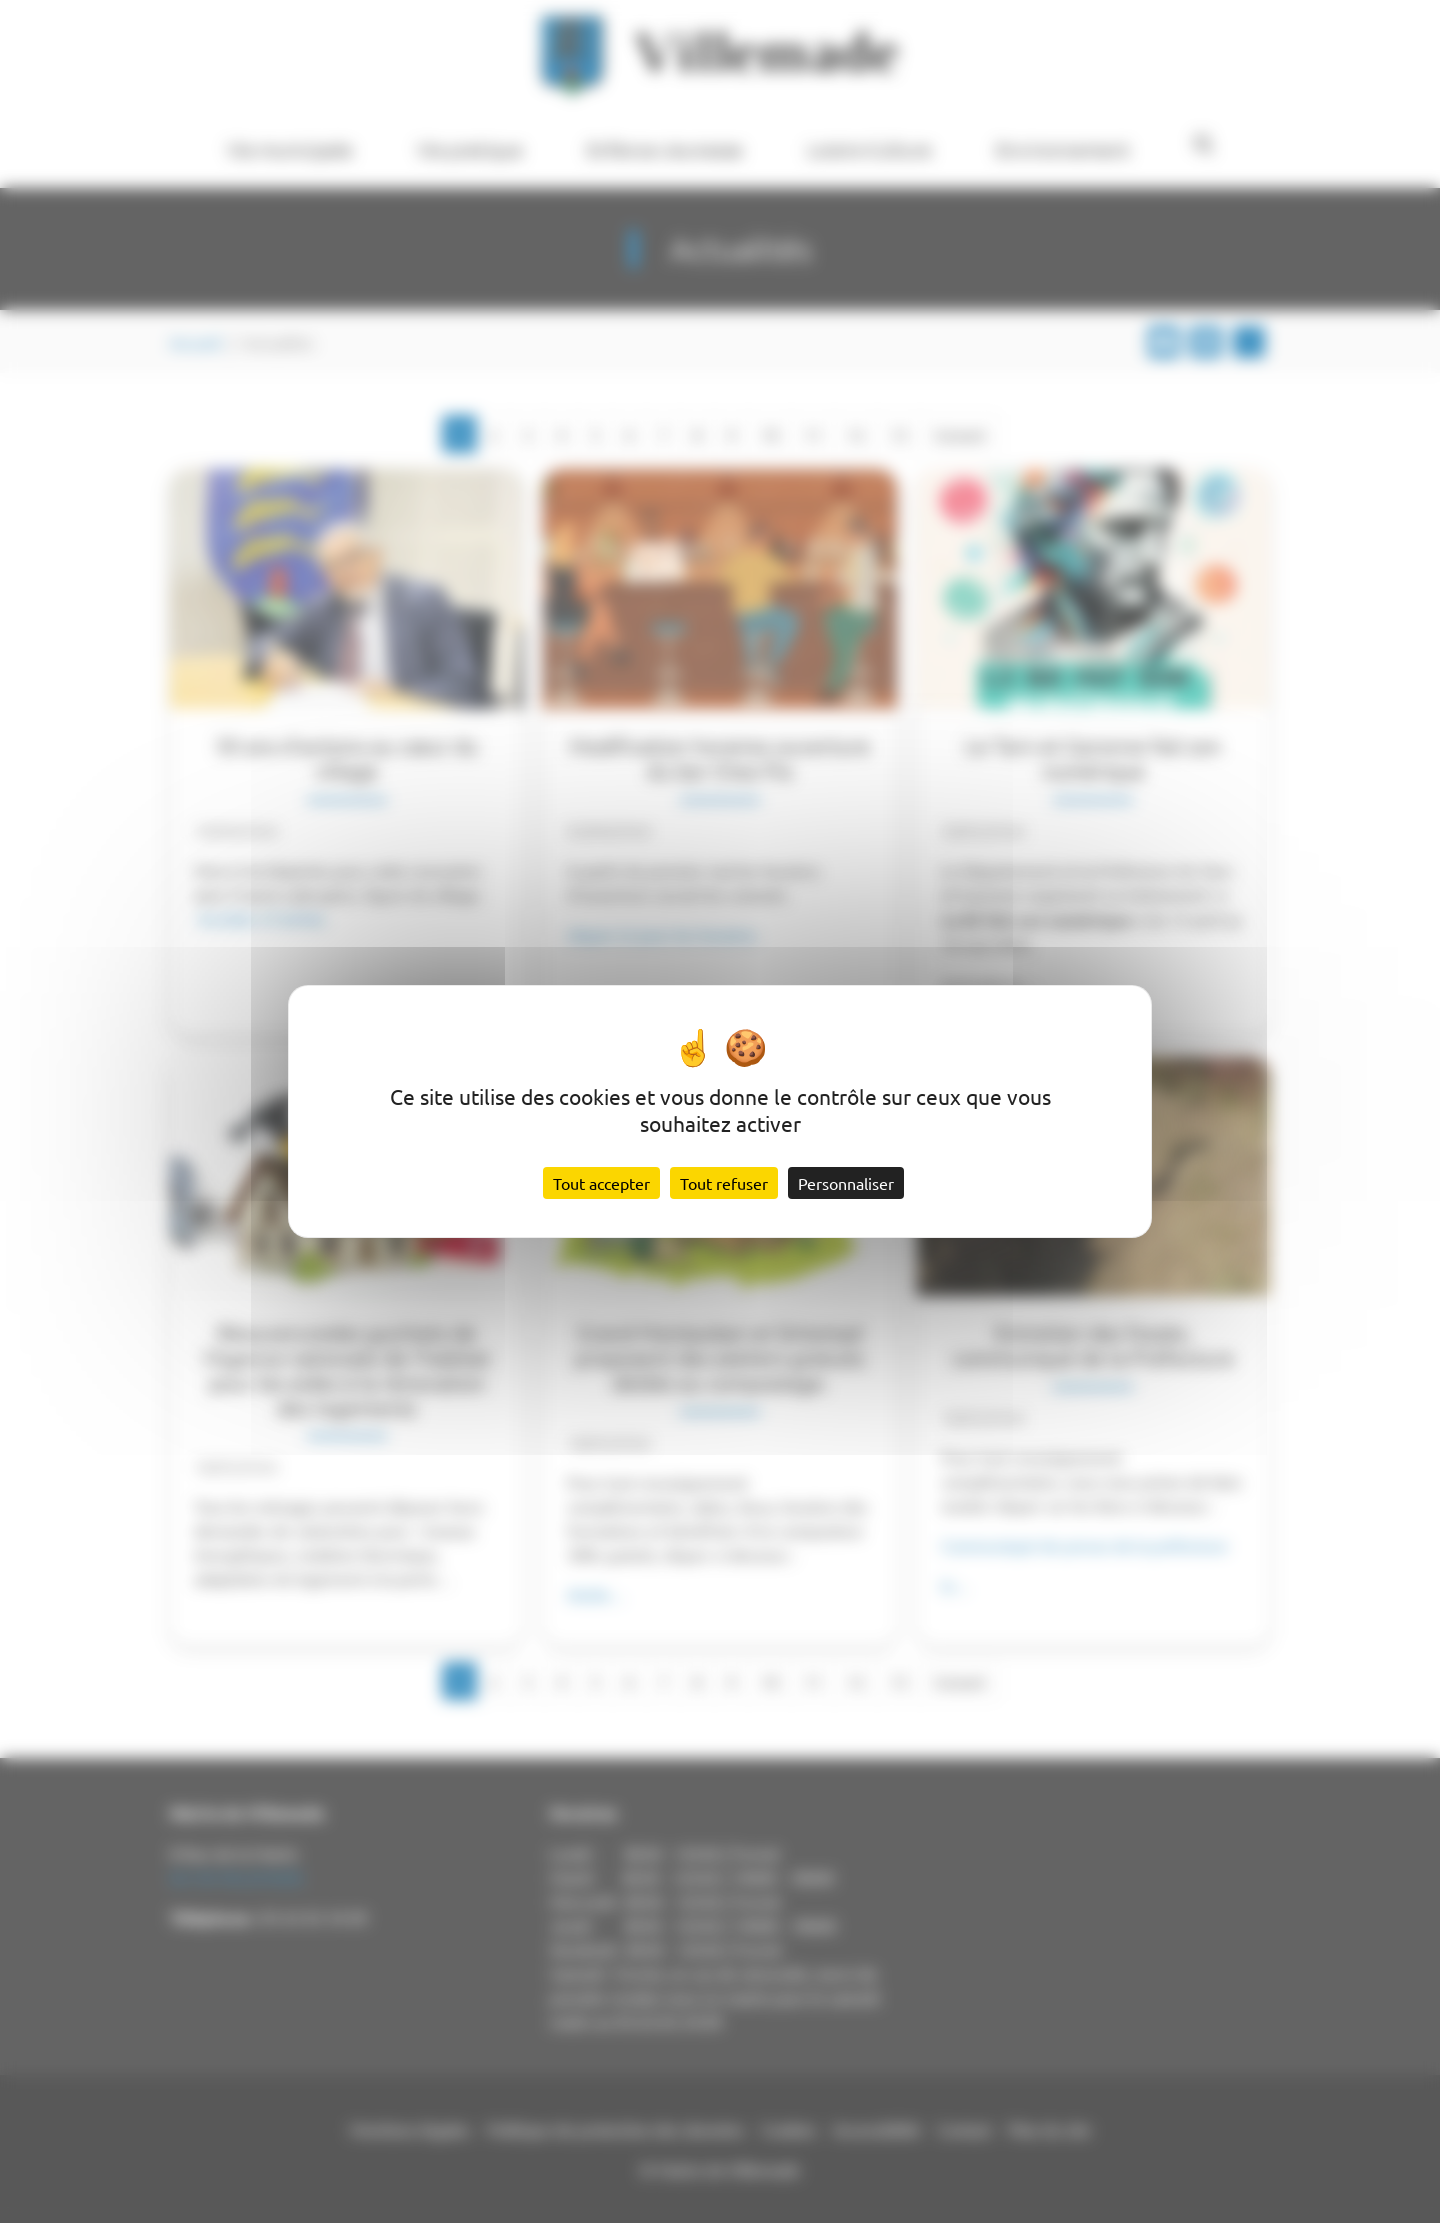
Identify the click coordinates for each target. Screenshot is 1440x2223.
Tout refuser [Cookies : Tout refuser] (724, 1183)
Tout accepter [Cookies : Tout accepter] (601, 1183)
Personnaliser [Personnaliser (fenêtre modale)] (846, 1183)
